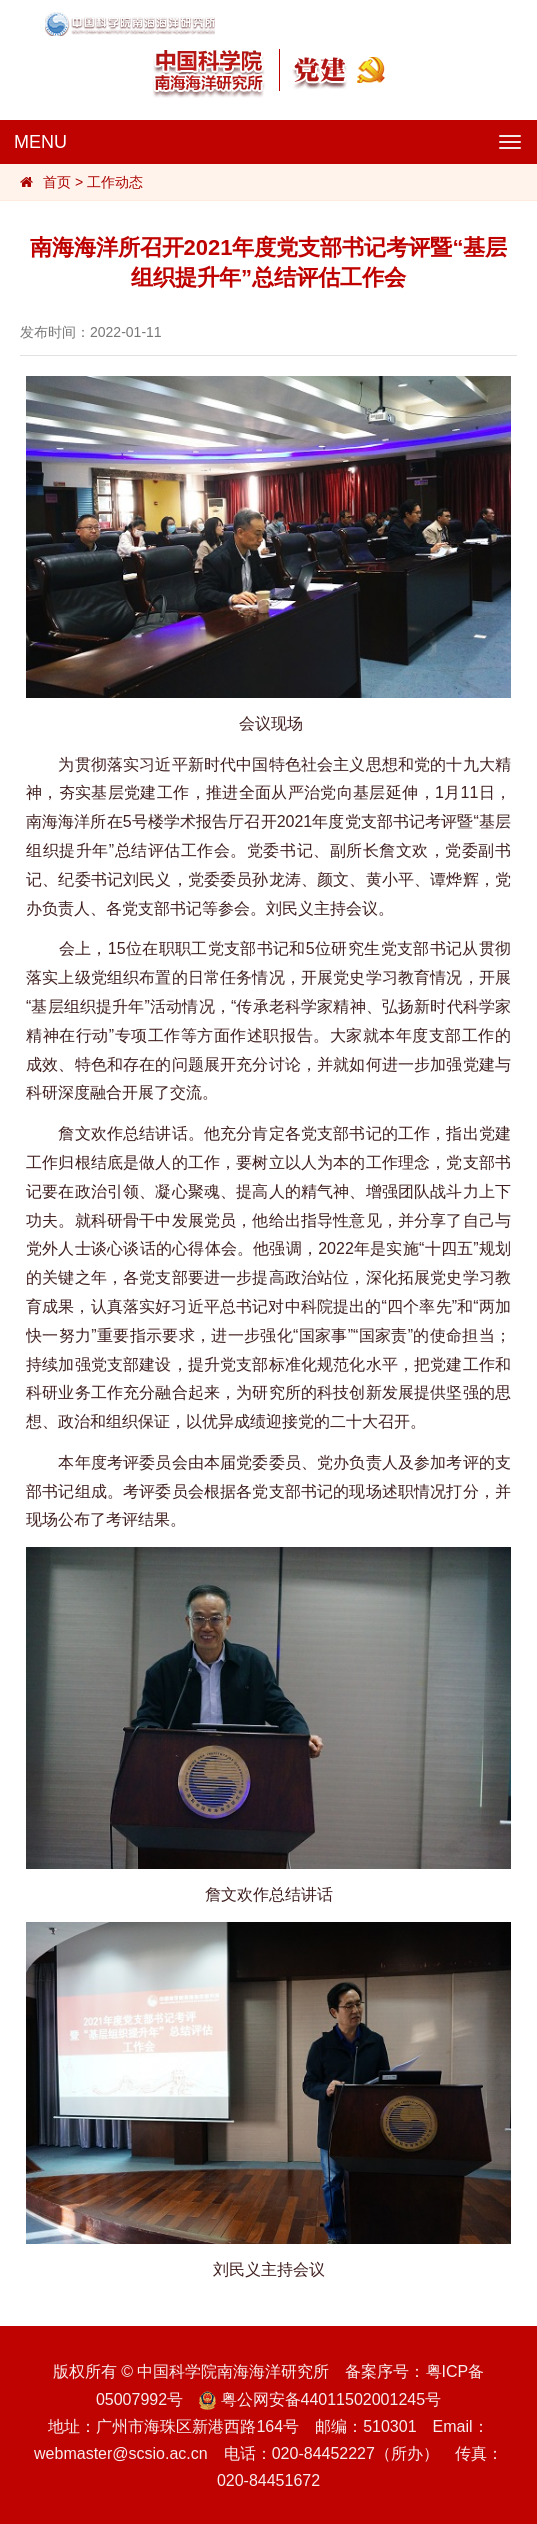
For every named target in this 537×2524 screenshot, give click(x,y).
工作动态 (115, 182)
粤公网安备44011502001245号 (320, 2399)
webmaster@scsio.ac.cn (121, 2453)
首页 (57, 182)
